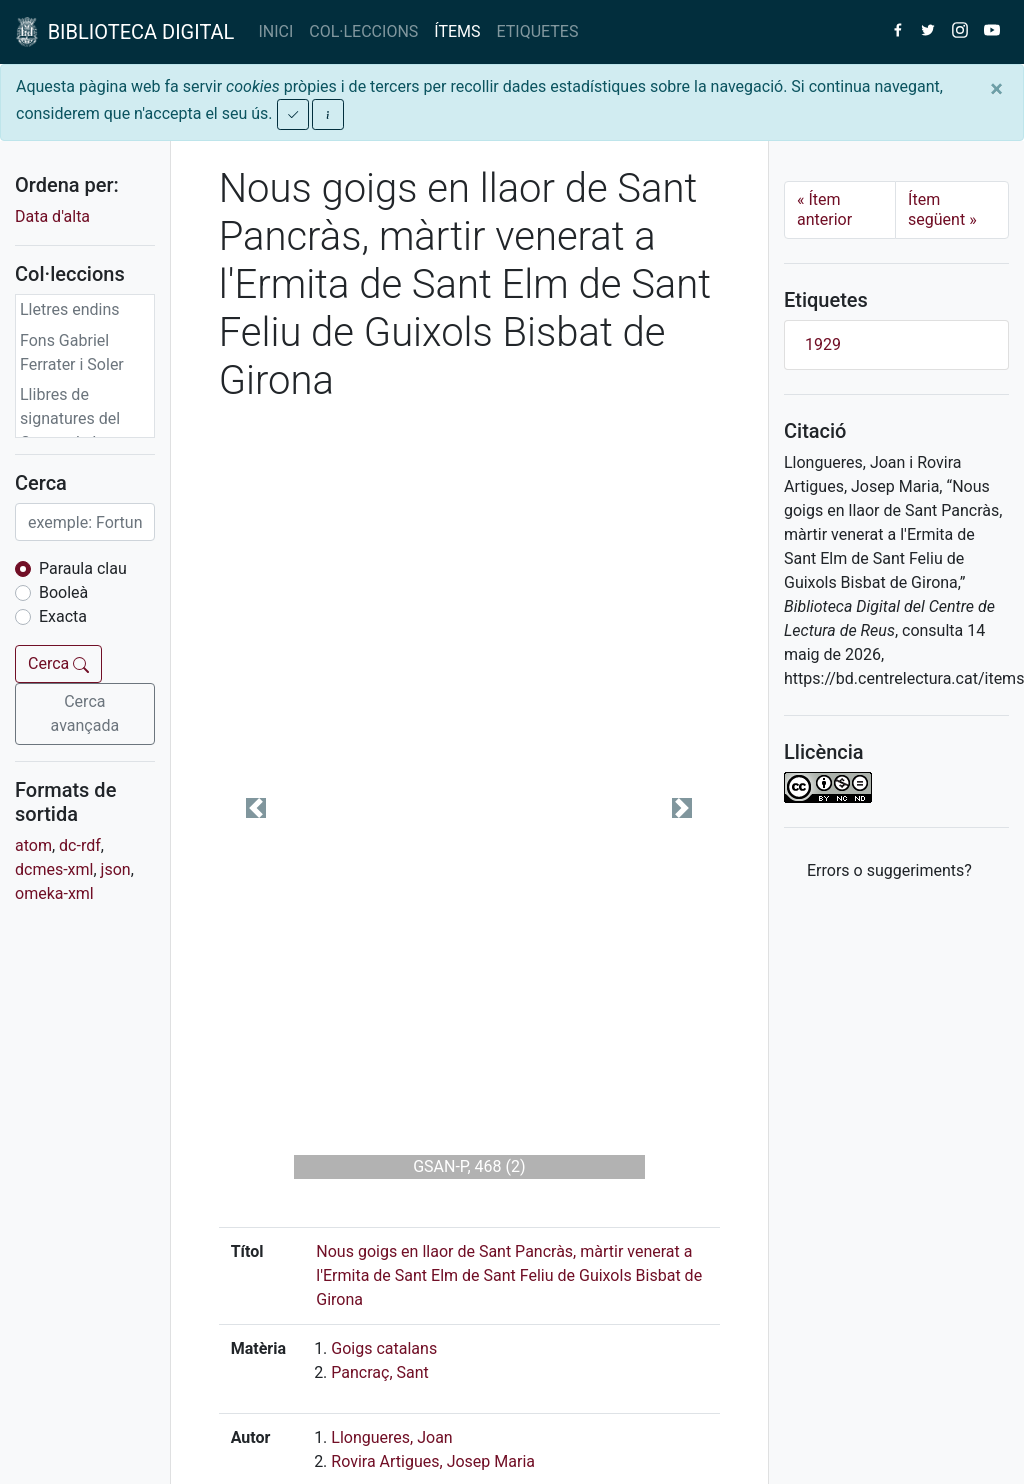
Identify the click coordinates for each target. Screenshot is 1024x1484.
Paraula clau (83, 568)
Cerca (58, 663)
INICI (275, 31)
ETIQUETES (538, 31)
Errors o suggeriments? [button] (889, 870)
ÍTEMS (457, 31)
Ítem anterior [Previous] (824, 209)
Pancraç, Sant (380, 1372)
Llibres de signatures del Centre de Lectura (83, 418)
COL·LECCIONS (363, 31)
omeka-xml (54, 893)
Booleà (63, 592)
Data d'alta (52, 216)
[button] (256, 808)
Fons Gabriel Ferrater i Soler (72, 352)
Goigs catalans (384, 1348)
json (116, 869)
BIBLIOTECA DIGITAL (125, 32)
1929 (823, 344)
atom (33, 845)
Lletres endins (70, 309)
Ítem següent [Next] (942, 209)
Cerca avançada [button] (85, 713)
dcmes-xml (54, 869)
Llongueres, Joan (391, 1437)
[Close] (996, 89)
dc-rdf (80, 845)
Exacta (63, 616)
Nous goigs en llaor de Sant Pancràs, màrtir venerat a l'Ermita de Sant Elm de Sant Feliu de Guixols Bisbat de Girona (509, 1275)
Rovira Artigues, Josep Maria (433, 1461)
